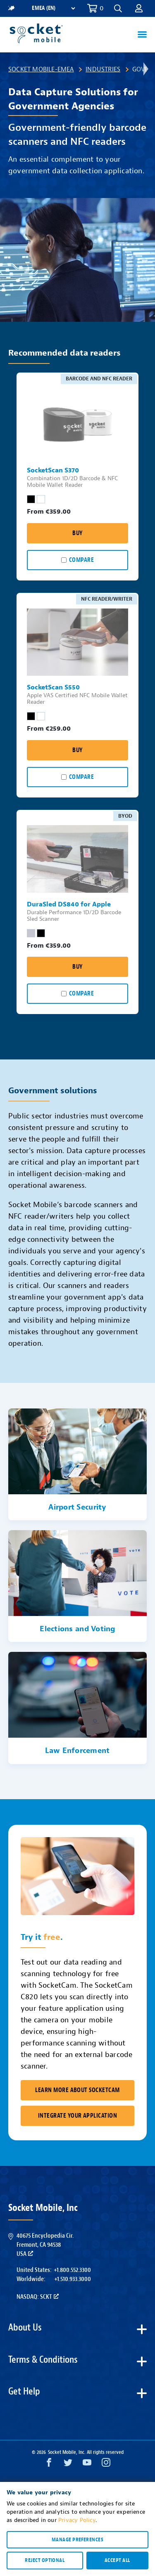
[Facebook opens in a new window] (49, 2464)
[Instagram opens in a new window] (106, 2464)
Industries (103, 69)
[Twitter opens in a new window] (68, 2464)
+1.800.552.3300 (72, 2270)
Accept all (117, 2560)
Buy (77, 533)
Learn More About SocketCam (77, 2090)
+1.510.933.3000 (72, 2279)
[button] (118, 8)
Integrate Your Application (77, 2116)
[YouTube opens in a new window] (87, 2464)
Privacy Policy (76, 2520)
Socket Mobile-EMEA (41, 69)
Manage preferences (77, 2539)
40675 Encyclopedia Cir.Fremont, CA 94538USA (45, 2245)
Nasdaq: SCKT (38, 2297)
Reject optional (44, 2560)
